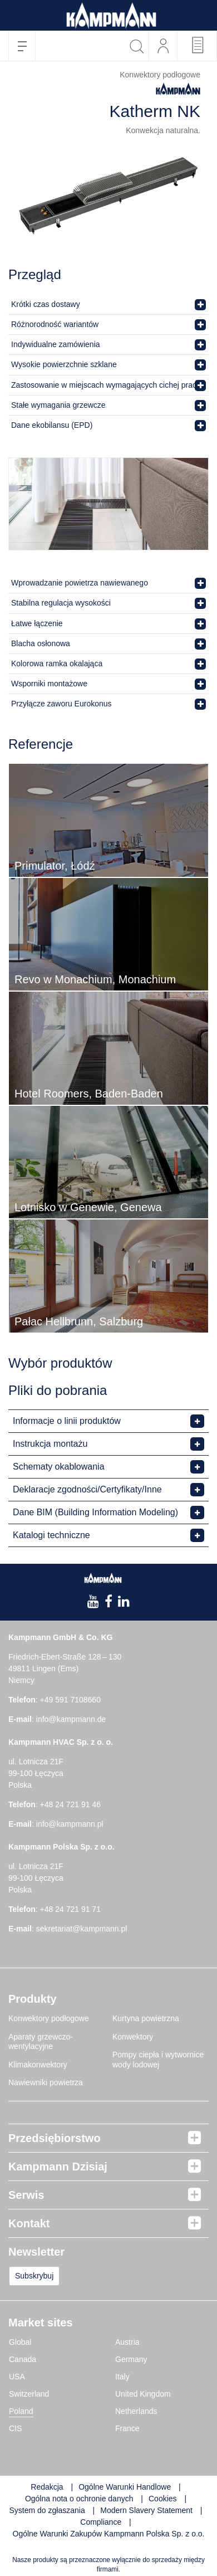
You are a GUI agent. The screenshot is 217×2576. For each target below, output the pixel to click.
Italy (122, 2376)
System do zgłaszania (47, 2510)
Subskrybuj (34, 2275)
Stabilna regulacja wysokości (61, 602)
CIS (15, 2428)
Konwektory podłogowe (48, 2018)
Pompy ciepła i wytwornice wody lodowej (158, 2059)
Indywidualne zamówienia (55, 344)
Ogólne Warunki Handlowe (124, 2486)
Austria (127, 2342)
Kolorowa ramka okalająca (56, 663)
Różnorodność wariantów (54, 324)
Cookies (163, 2498)
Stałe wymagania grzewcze (58, 405)
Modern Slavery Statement (146, 2510)
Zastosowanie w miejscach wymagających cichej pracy (105, 384)
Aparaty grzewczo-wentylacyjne (40, 2041)
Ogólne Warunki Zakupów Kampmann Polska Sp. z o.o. (109, 2533)
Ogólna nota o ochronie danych (79, 2498)
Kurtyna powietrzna (145, 2018)
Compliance (102, 2522)
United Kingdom (143, 2393)
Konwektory (132, 2036)
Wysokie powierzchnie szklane (64, 364)
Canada (22, 2359)
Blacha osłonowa (40, 643)
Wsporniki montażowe (49, 683)
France (127, 2428)
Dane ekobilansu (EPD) (51, 425)
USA (17, 2376)
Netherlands (136, 2411)
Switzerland (29, 2393)
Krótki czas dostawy (45, 304)
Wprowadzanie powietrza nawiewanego (79, 582)
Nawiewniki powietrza (45, 2082)
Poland (21, 2411)
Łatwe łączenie (37, 623)
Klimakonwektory (37, 2064)
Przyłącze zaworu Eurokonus (61, 703)
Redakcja (47, 2486)
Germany (131, 2359)
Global (20, 2342)
